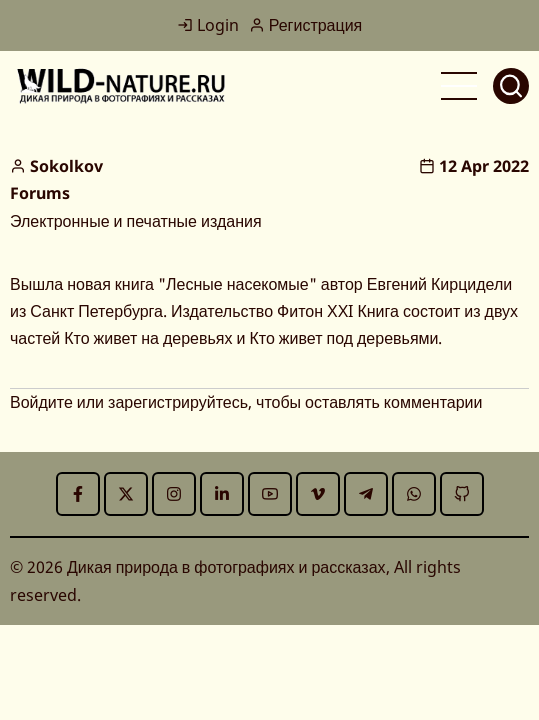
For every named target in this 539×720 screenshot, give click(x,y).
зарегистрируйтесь (178, 402)
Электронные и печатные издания (136, 221)
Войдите (41, 402)
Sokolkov (66, 166)
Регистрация (306, 25)
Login (208, 25)
